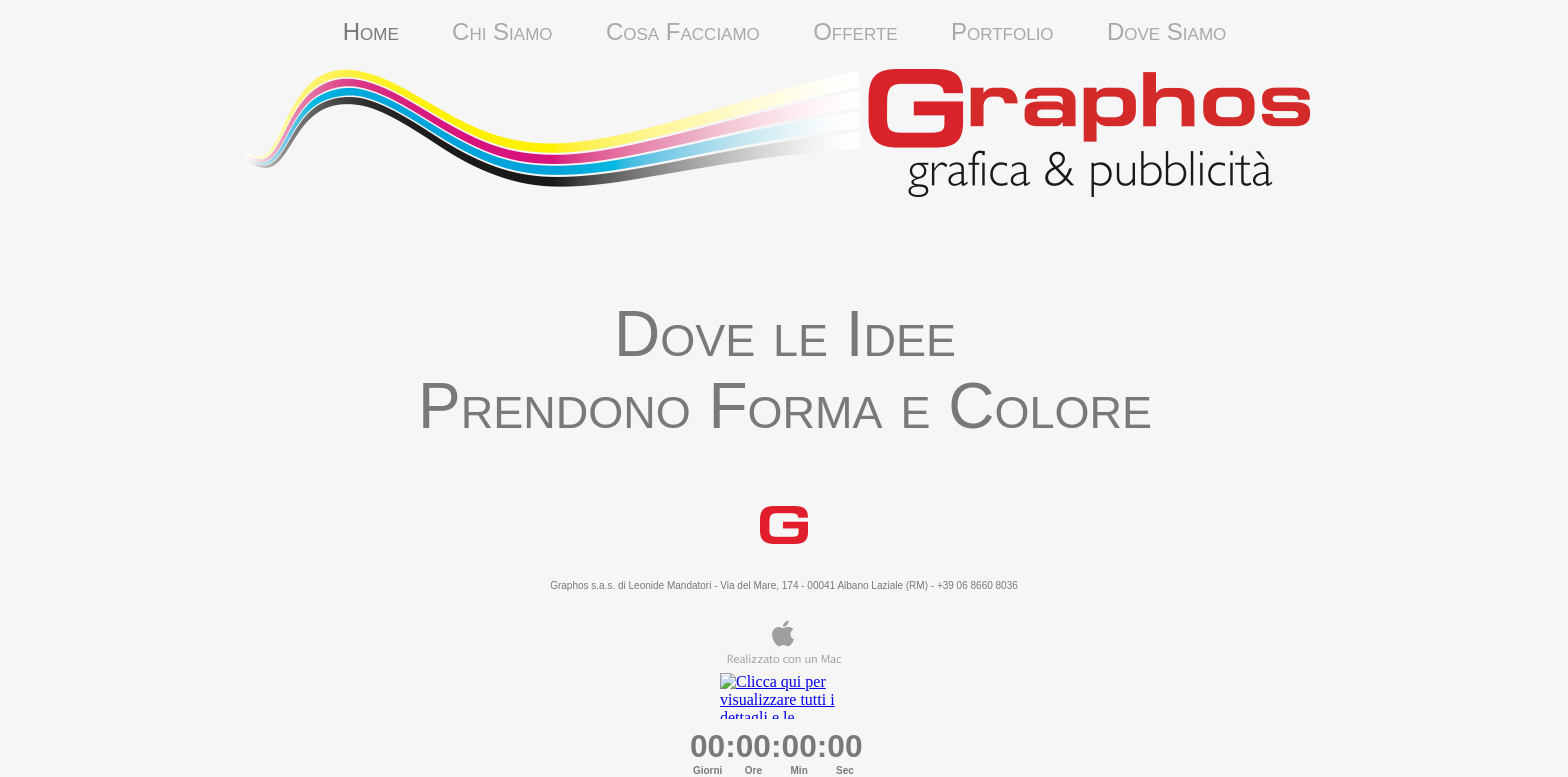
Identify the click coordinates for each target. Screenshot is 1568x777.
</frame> (784, 696)
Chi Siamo (529, 31)
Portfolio (1029, 31)
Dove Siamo (1166, 31)
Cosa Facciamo (709, 31)
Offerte (858, 31)
